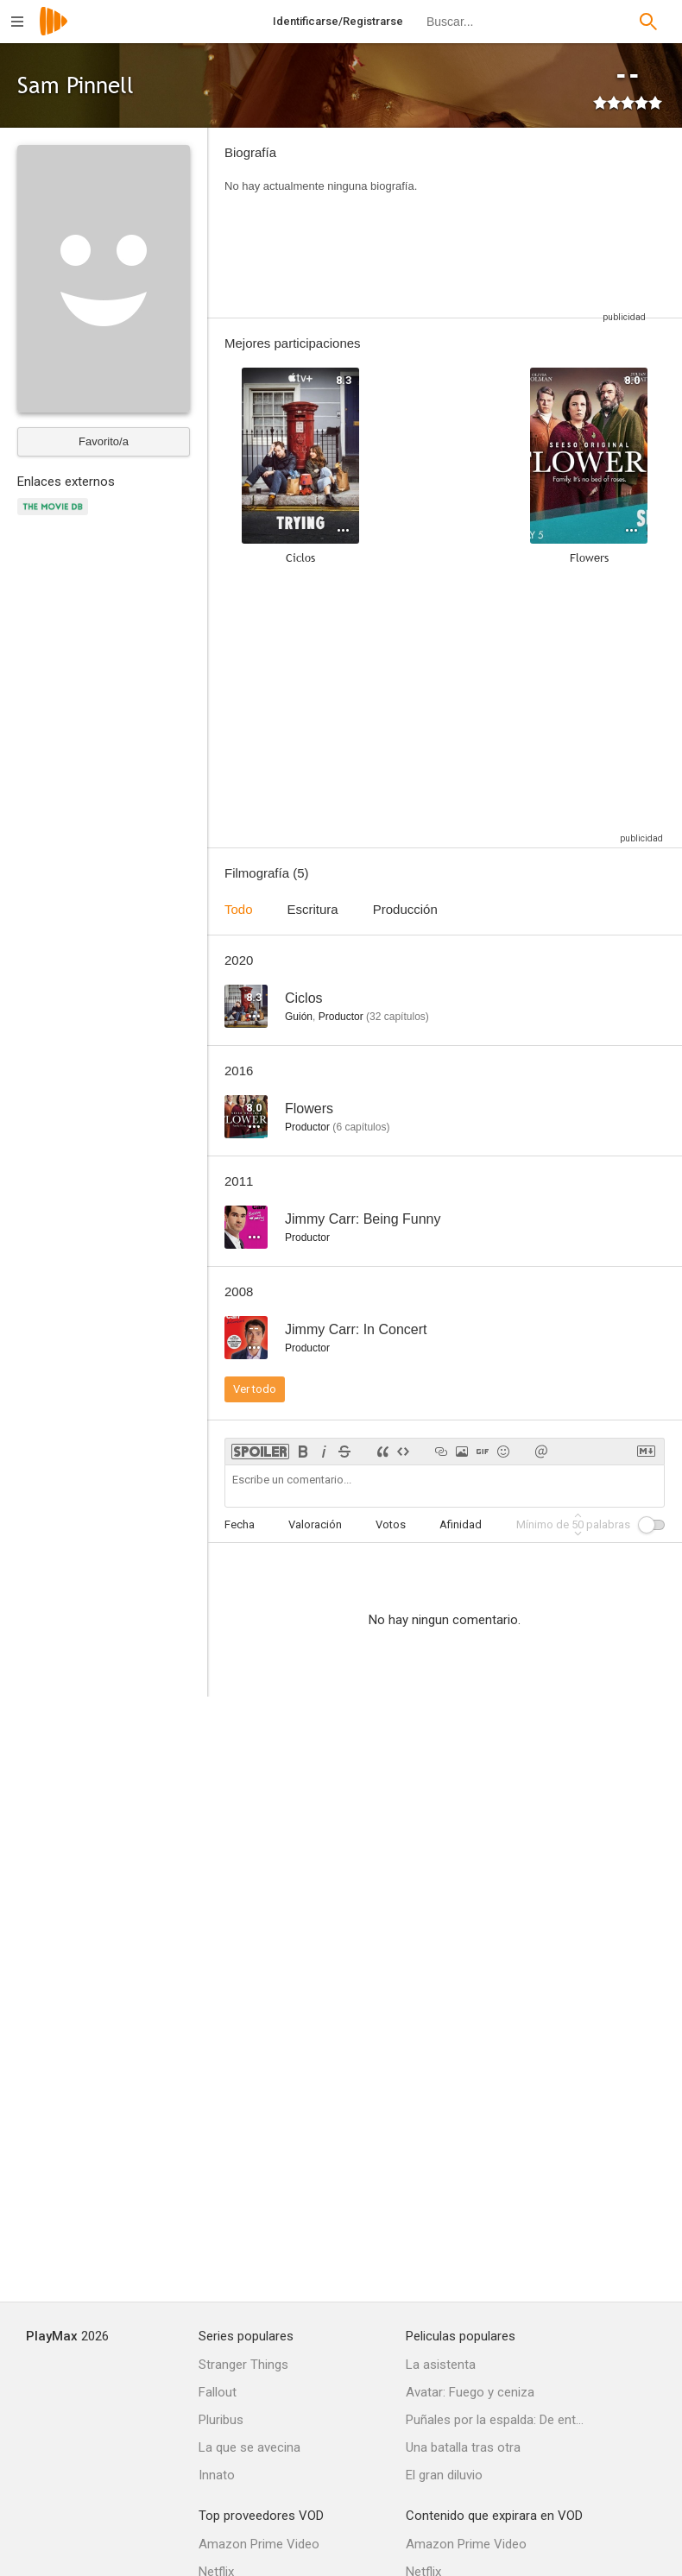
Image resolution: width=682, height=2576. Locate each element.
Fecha (239, 1524)
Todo (238, 909)
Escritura (312, 909)
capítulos (397, 1017)
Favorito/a (104, 441)
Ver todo (254, 1388)
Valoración (315, 1524)
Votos (391, 1524)
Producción (405, 909)
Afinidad (460, 1524)
